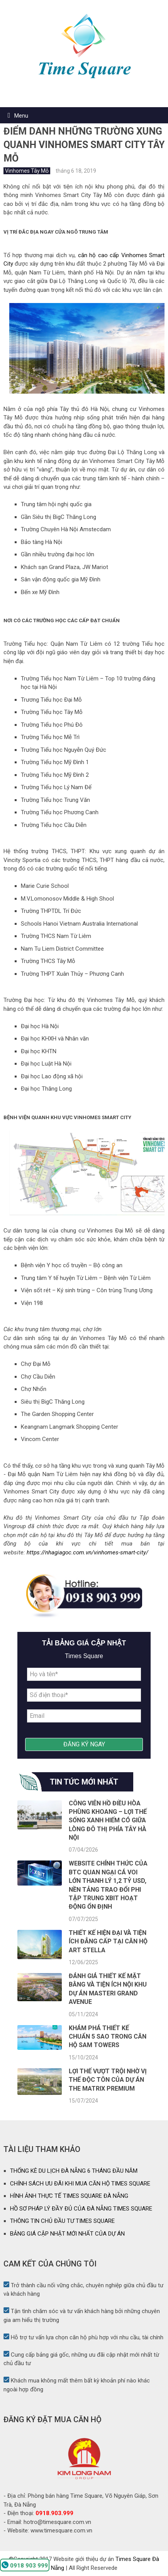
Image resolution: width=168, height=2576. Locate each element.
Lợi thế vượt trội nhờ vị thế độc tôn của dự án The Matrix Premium (108, 2080)
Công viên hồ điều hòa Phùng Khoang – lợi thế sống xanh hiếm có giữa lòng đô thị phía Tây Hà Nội (108, 1821)
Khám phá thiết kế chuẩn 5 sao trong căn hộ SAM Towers (107, 2036)
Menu (21, 115)
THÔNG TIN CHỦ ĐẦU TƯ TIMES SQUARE (62, 2220)
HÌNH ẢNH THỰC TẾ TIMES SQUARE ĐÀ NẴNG (69, 2195)
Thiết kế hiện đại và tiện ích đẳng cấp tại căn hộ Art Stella (108, 1941)
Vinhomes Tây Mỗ (27, 171)
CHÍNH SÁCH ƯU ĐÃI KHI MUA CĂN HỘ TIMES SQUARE (80, 2183)
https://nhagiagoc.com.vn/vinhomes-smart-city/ (87, 1552)
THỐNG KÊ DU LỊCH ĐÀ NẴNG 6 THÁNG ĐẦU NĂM (73, 2170)
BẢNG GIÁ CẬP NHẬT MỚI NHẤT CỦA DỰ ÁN (67, 2233)
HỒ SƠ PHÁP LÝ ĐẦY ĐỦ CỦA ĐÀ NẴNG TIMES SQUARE (81, 2208)
